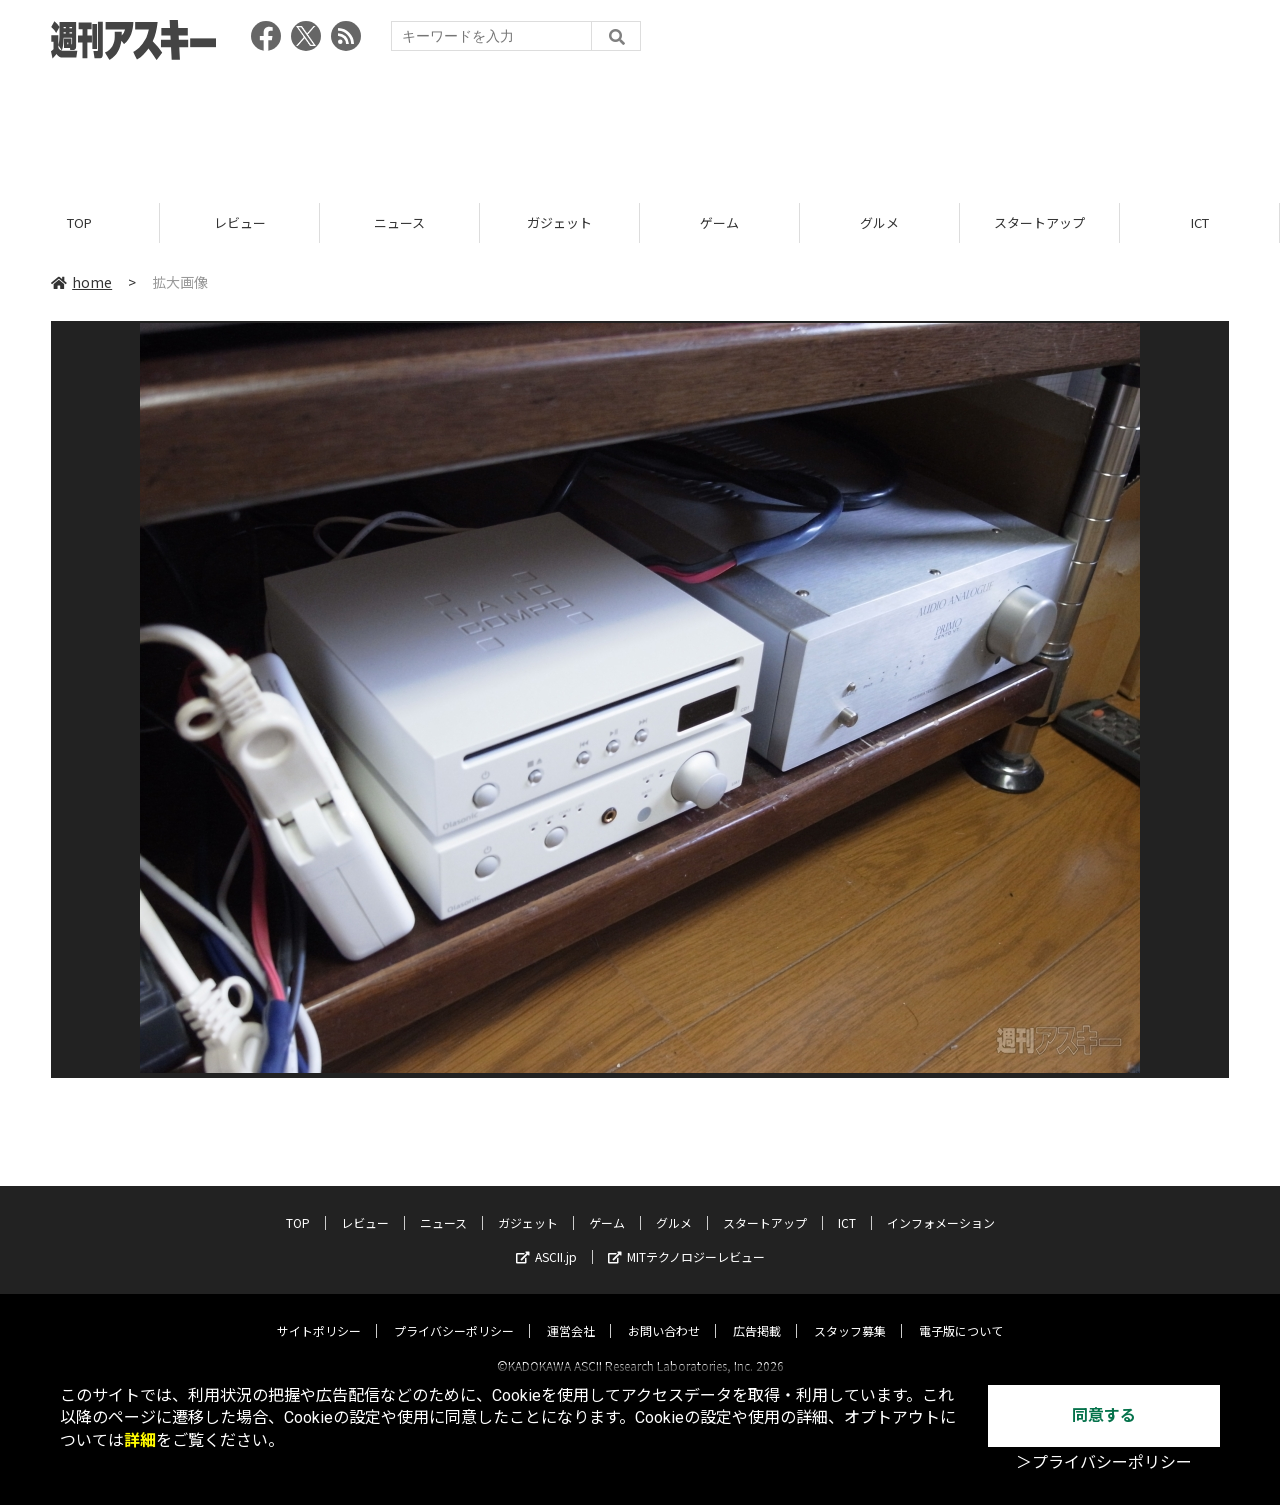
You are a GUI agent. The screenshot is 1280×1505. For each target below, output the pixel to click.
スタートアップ (1039, 222)
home (81, 282)
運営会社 (571, 1312)
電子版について (961, 1312)
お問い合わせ (664, 1312)
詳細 (140, 1440)
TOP (79, 222)
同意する (1104, 1415)
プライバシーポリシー (454, 1312)
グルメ (879, 222)
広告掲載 (757, 1312)
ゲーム (719, 222)
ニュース (399, 222)
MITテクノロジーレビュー (686, 1238)
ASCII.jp (546, 1238)
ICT (1200, 222)
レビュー (240, 222)
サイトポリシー (319, 1312)
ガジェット (559, 222)
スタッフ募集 (850, 1312)
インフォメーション (941, 1204)
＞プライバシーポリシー (1104, 1462)
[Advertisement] (640, 125)
